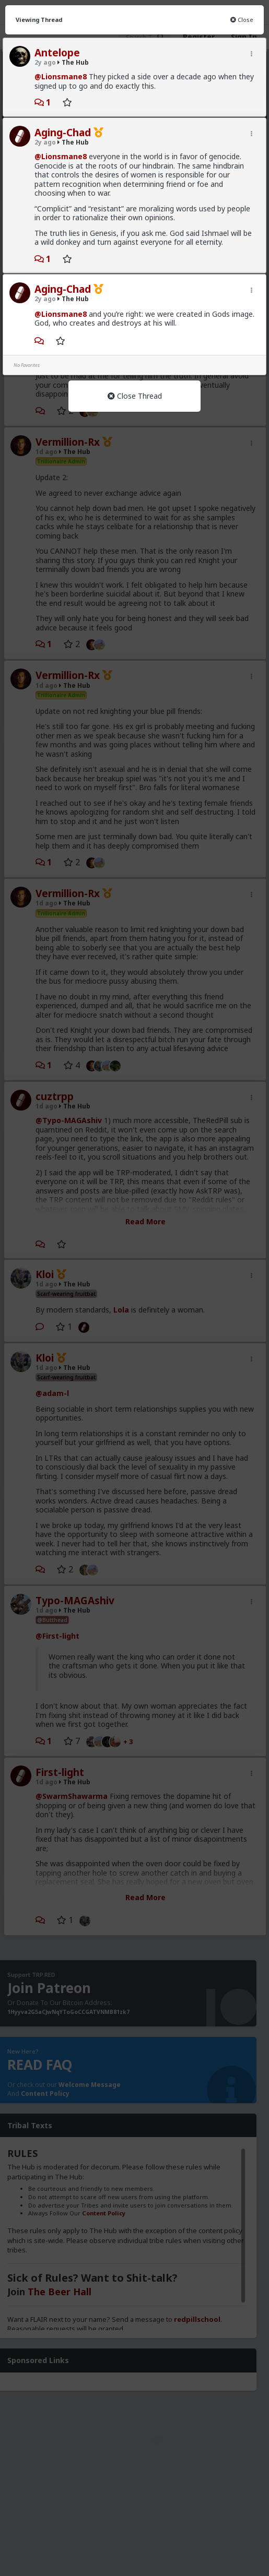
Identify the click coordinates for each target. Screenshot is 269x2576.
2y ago (45, 62)
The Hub (73, 62)
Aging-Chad (62, 132)
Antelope (57, 52)
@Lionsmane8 (60, 76)
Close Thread (135, 396)
